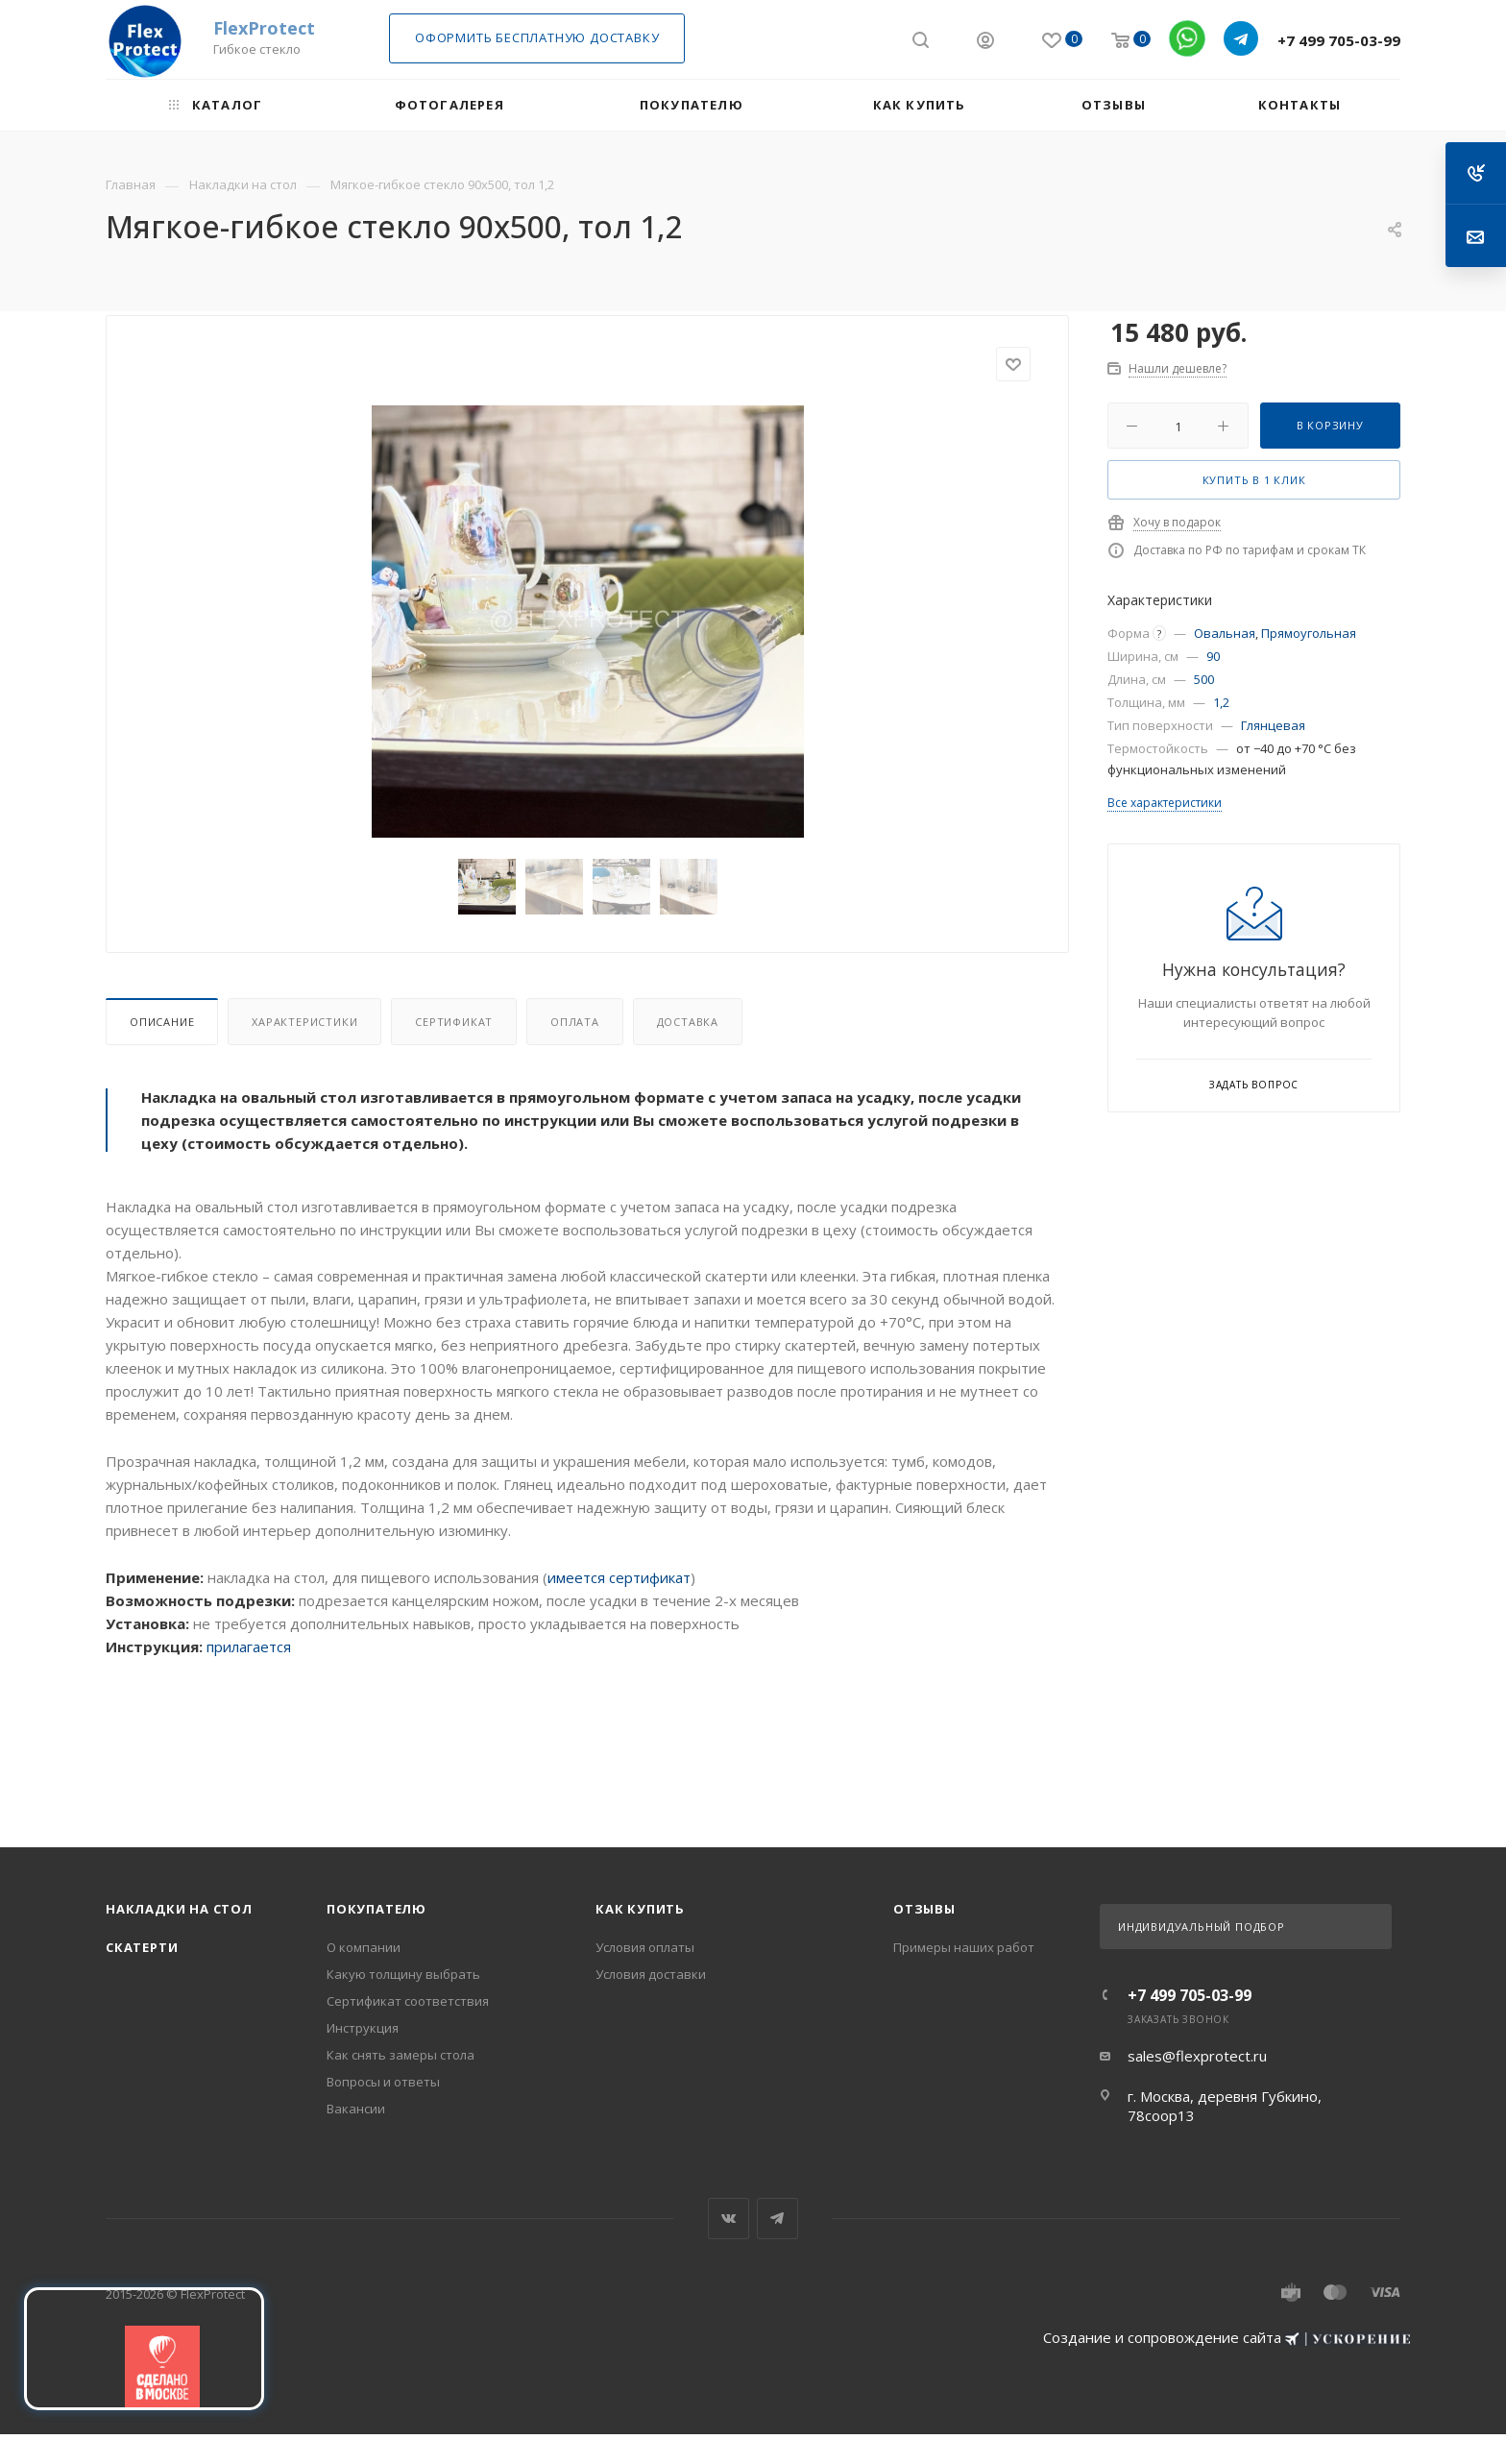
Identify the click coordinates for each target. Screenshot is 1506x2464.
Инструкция (363, 2028)
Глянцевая (1273, 725)
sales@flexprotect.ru (1197, 2055)
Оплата (574, 1021)
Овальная (1224, 633)
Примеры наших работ (963, 1947)
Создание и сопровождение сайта (1226, 2337)
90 (1213, 656)
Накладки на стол (179, 1908)
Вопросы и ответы (383, 2081)
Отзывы (924, 1908)
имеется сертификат (619, 1577)
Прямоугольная (1308, 633)
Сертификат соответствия (408, 2001)
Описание (162, 1021)
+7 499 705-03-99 (1338, 40)
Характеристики (304, 1021)
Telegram (777, 2218)
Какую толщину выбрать (403, 1974)
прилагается (248, 1646)
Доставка (687, 1021)
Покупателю (376, 1908)
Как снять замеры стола (400, 2054)
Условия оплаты (644, 1947)
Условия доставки (650, 1974)
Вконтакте (728, 2218)
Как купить (640, 1908)
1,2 (1221, 702)
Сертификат (454, 1021)
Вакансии (356, 2108)
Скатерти (142, 1947)
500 (1204, 679)
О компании (364, 1947)
